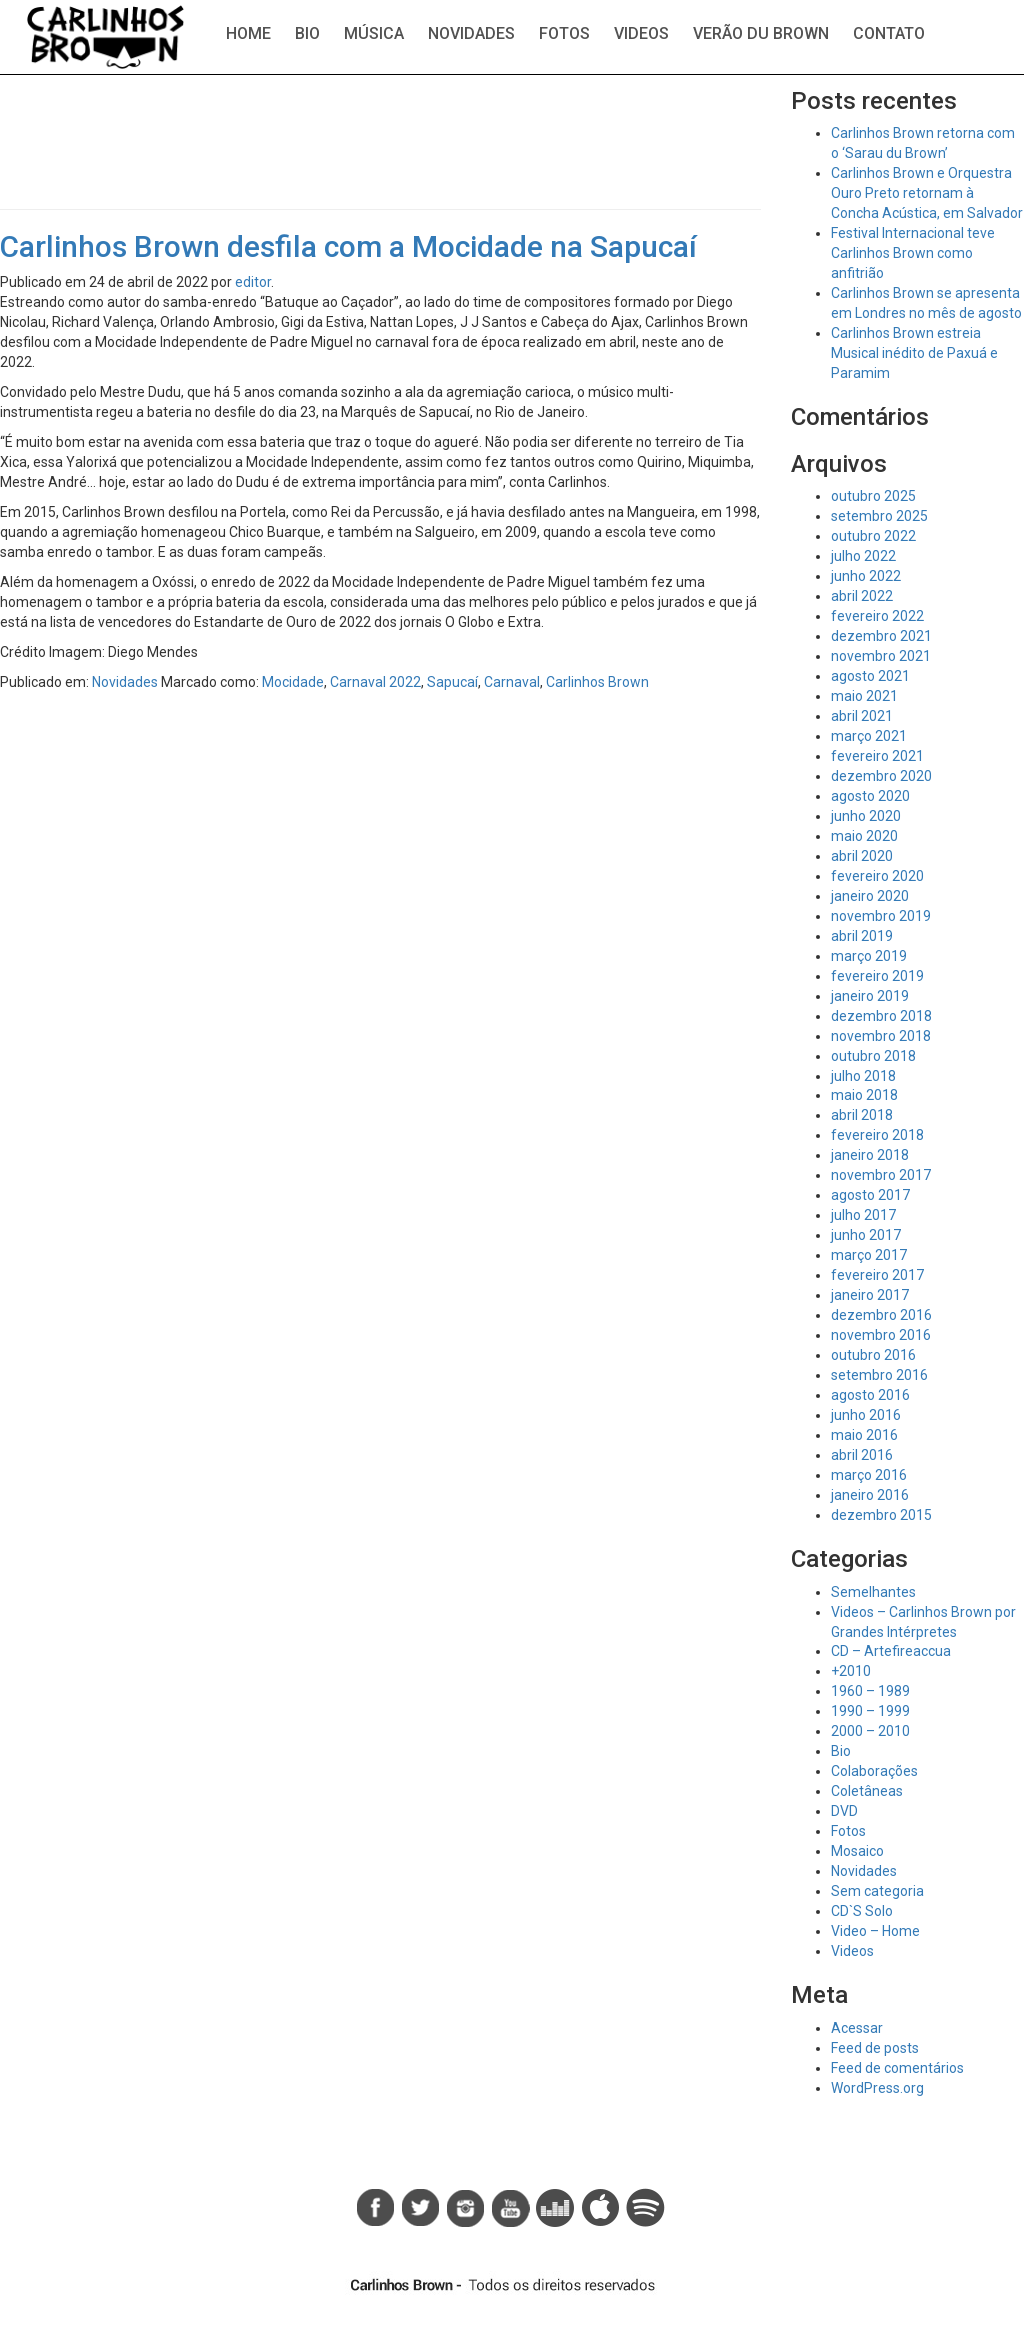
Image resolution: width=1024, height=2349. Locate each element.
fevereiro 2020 (877, 876)
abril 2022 (862, 596)
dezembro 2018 (881, 1016)
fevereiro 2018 (877, 1135)
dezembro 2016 (881, 1315)
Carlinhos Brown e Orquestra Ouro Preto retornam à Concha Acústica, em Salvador (927, 193)
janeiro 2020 (870, 896)
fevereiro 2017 (877, 1275)
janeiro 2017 (870, 1295)
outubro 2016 (873, 1355)
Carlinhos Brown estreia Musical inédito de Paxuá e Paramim (914, 353)
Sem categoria (877, 1891)
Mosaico (857, 1851)
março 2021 (869, 736)
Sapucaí (452, 682)
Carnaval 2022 (375, 682)
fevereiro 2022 (877, 616)
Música (374, 33)
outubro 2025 (873, 496)
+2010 (851, 1671)
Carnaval (512, 682)
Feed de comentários (897, 2068)
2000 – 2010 (870, 1731)
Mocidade (293, 682)
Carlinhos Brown (597, 682)
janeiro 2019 (870, 996)
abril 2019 (862, 936)
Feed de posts (875, 2048)
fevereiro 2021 (877, 756)
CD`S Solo (862, 1911)
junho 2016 (866, 1415)
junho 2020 (866, 816)
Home (248, 33)
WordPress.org (877, 2088)
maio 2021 (864, 696)
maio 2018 (864, 1095)
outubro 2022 (873, 536)
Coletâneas (867, 1791)
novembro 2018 (881, 1036)
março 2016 (869, 1475)
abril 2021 (862, 716)
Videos (641, 33)
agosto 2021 (870, 676)
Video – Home (875, 1931)
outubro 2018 (873, 1056)
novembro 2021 (881, 656)
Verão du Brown (761, 33)
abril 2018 (862, 1115)
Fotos (564, 33)
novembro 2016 (881, 1335)
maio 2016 (864, 1435)
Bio (307, 33)
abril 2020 (862, 856)
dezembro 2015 (881, 1515)
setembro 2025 (879, 516)
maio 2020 (864, 836)
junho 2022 (866, 576)
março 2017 (869, 1255)
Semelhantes (873, 1592)
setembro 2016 (879, 1375)
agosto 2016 (870, 1395)
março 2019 (869, 956)
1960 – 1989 (870, 1691)
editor (253, 282)
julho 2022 (863, 556)
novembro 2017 (881, 1175)
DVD (844, 1811)
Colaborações (874, 1771)
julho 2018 (863, 1076)
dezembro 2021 (881, 636)
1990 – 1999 (870, 1711)
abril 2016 (862, 1455)
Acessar (857, 2028)
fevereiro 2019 (877, 976)
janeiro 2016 (870, 1495)
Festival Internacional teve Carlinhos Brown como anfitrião (913, 253)
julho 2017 (863, 1215)
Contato (889, 33)
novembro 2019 (881, 916)
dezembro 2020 (881, 776)
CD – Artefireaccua (891, 1651)
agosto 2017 (870, 1195)
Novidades (471, 33)
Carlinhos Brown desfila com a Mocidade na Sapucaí (348, 246)
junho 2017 (866, 1235)
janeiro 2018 (870, 1155)
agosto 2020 (870, 796)
